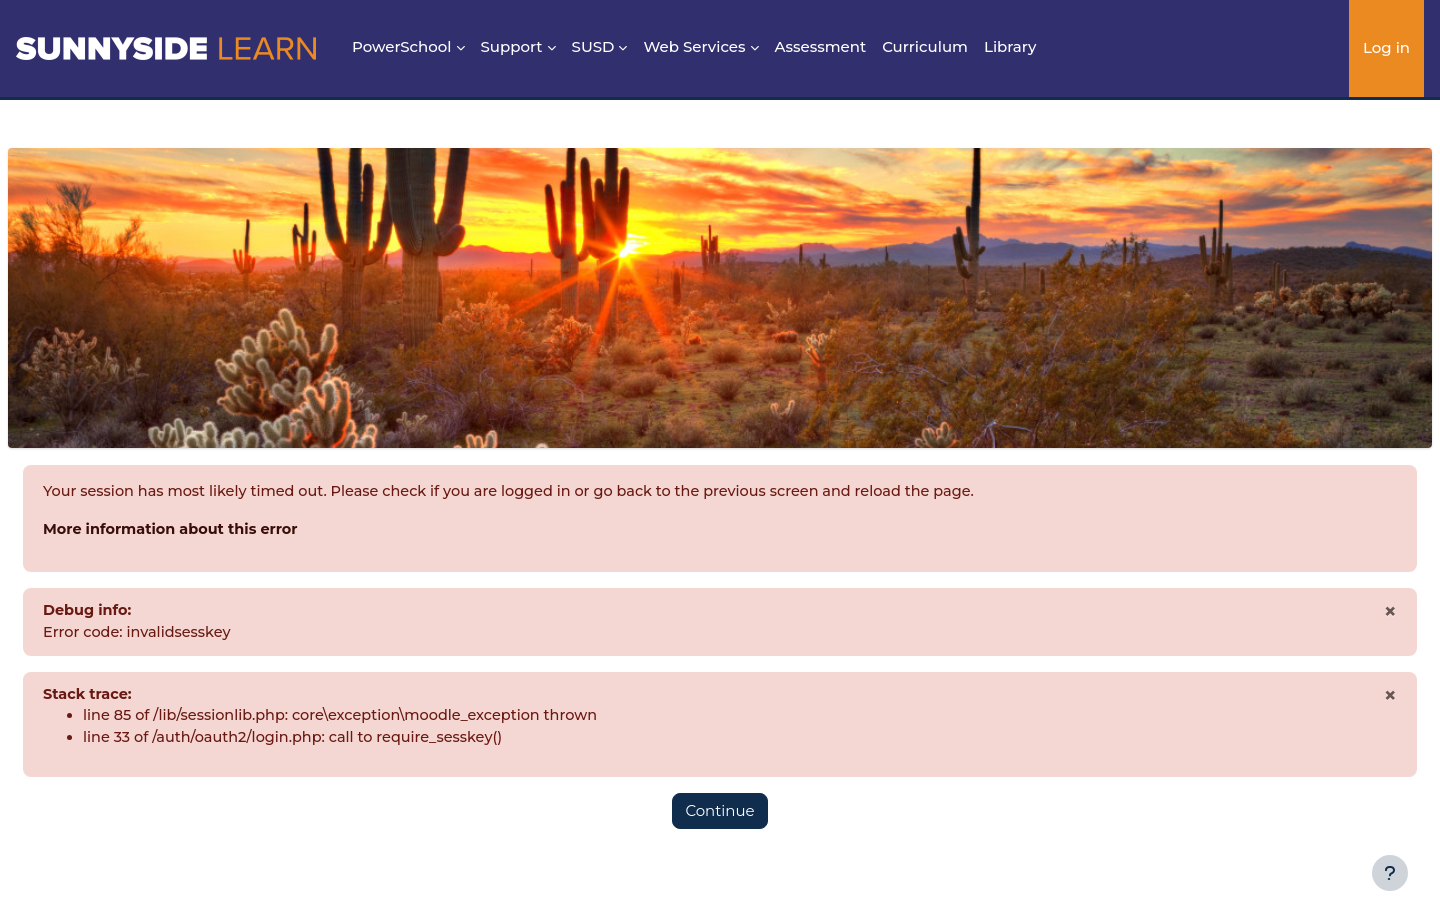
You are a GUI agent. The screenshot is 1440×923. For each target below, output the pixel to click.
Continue (719, 816)
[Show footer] (1390, 873)
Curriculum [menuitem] (925, 46)
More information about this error (223, 530)
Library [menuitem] (1010, 46)
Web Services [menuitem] (694, 46)
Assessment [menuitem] (821, 46)
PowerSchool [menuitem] (402, 46)
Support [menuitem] (512, 46)
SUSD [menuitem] (593, 46)
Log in (1386, 47)
